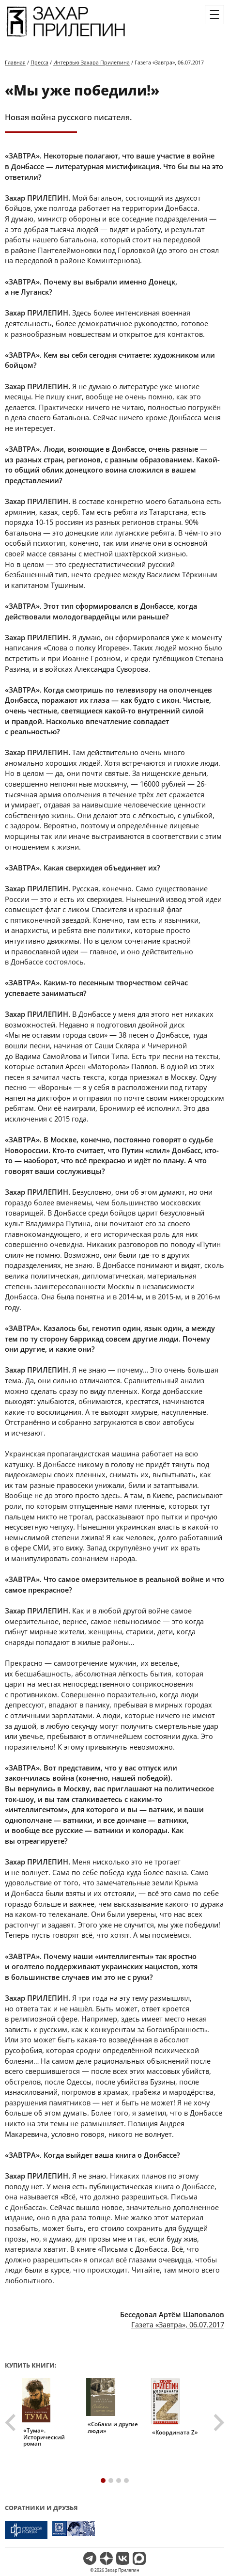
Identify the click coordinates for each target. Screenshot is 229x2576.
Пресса (39, 62)
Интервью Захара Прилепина (91, 62)
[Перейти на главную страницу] (66, 38)
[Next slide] (218, 2422)
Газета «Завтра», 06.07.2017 (177, 2324)
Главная (15, 62)
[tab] (103, 2480)
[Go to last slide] (11, 2422)
